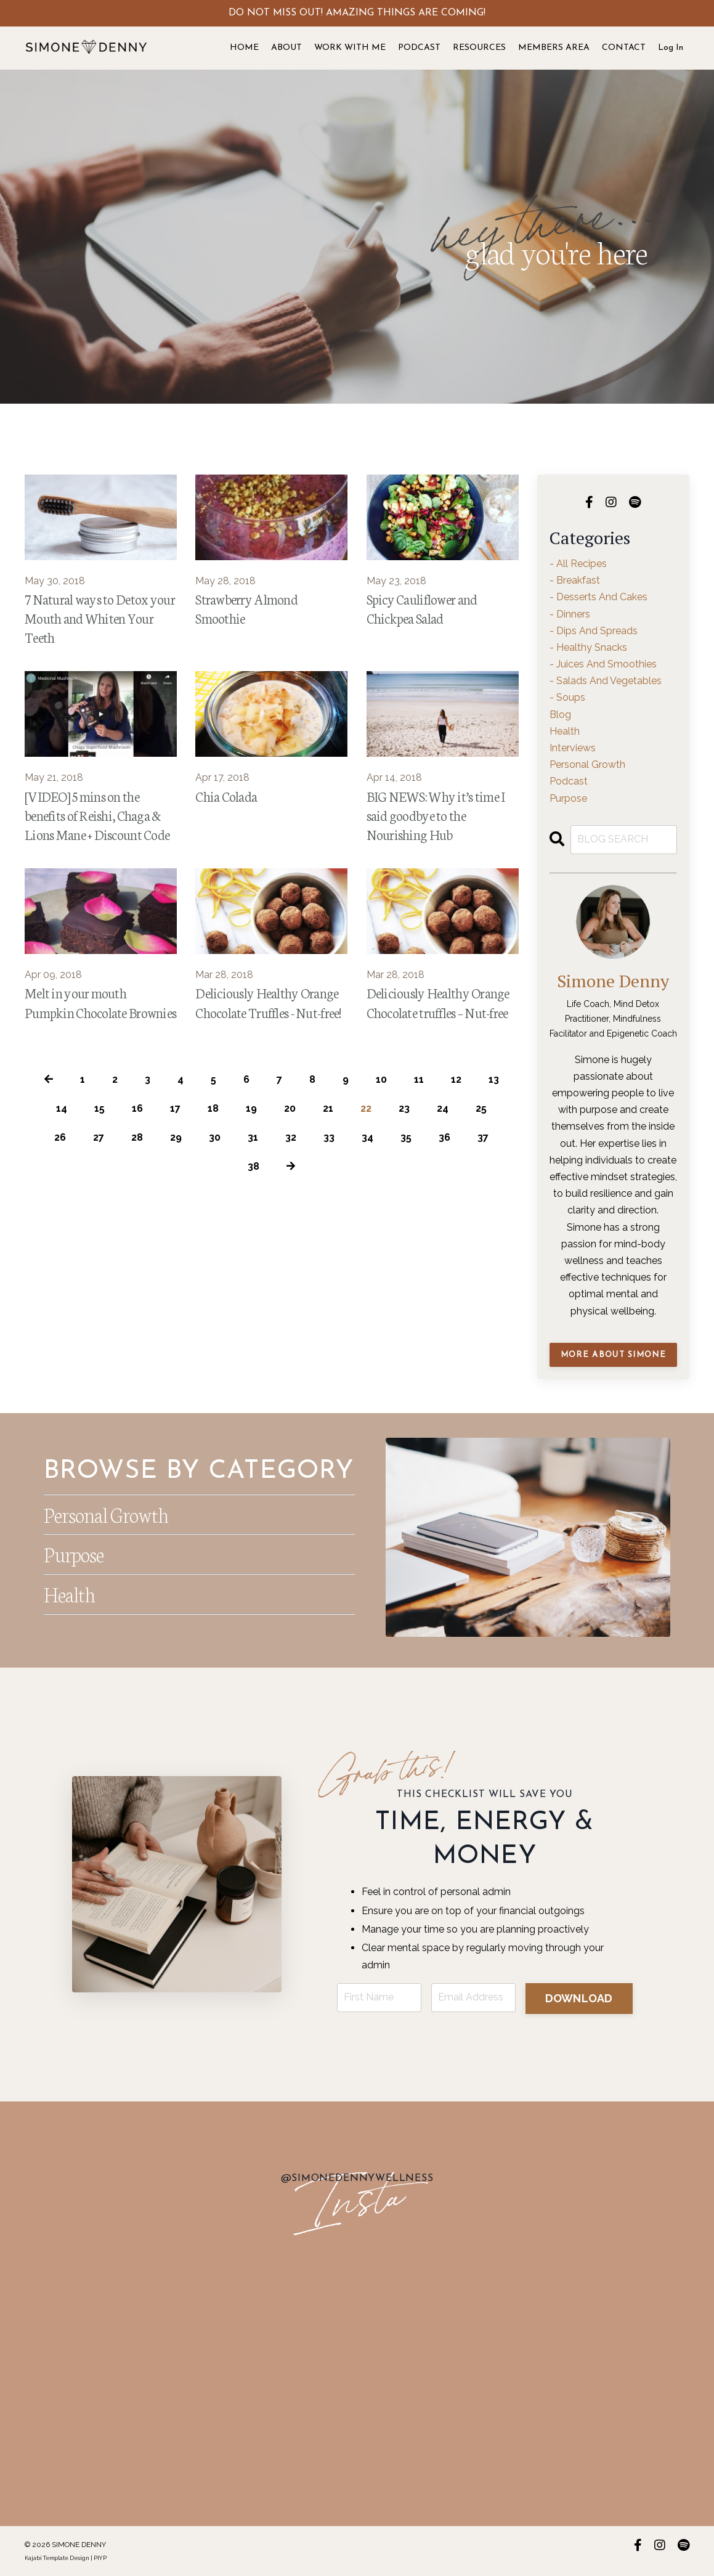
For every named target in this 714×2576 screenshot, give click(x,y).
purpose (568, 798)
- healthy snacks (588, 647)
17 (175, 1108)
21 (328, 1108)
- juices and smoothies (603, 664)
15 (99, 1108)
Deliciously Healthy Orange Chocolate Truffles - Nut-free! (268, 1002)
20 (290, 1108)
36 (444, 1137)
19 (251, 1108)
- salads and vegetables (606, 681)
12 (456, 1079)
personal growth (587, 764)
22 (365, 1108)
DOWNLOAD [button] (579, 1998)
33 (329, 1137)
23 (404, 1108)
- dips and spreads (594, 631)
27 (98, 1137)
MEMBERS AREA (554, 47)
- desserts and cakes (598, 597)
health (565, 731)
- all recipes (578, 563)
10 (381, 1079)
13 (494, 1079)
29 (176, 1137)
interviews (573, 748)
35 (406, 1137)
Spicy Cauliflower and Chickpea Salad (422, 608)
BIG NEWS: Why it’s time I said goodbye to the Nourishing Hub (436, 815)
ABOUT (286, 47)
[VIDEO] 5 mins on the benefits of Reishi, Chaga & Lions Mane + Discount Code (97, 815)
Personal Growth (106, 1514)
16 (137, 1108)
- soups (567, 697)
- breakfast (575, 580)
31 (253, 1137)
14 (61, 1108)
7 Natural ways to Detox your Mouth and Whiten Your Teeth (100, 617)
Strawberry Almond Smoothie (246, 608)
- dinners (570, 614)
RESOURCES (479, 47)
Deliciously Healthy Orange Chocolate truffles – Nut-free (438, 1002)
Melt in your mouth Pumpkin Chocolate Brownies (100, 1002)
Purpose (73, 1553)
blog (560, 714)
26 (60, 1137)
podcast (569, 781)
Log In (670, 47)
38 (253, 1166)
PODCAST (419, 47)
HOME (244, 47)
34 (367, 1137)
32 (290, 1137)
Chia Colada (226, 795)
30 (215, 1137)
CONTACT (624, 47)
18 (213, 1108)
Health (69, 1593)
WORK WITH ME (350, 47)
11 (419, 1079)
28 (137, 1137)
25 (481, 1108)
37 (483, 1137)
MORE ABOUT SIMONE (613, 1355)
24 (442, 1108)
